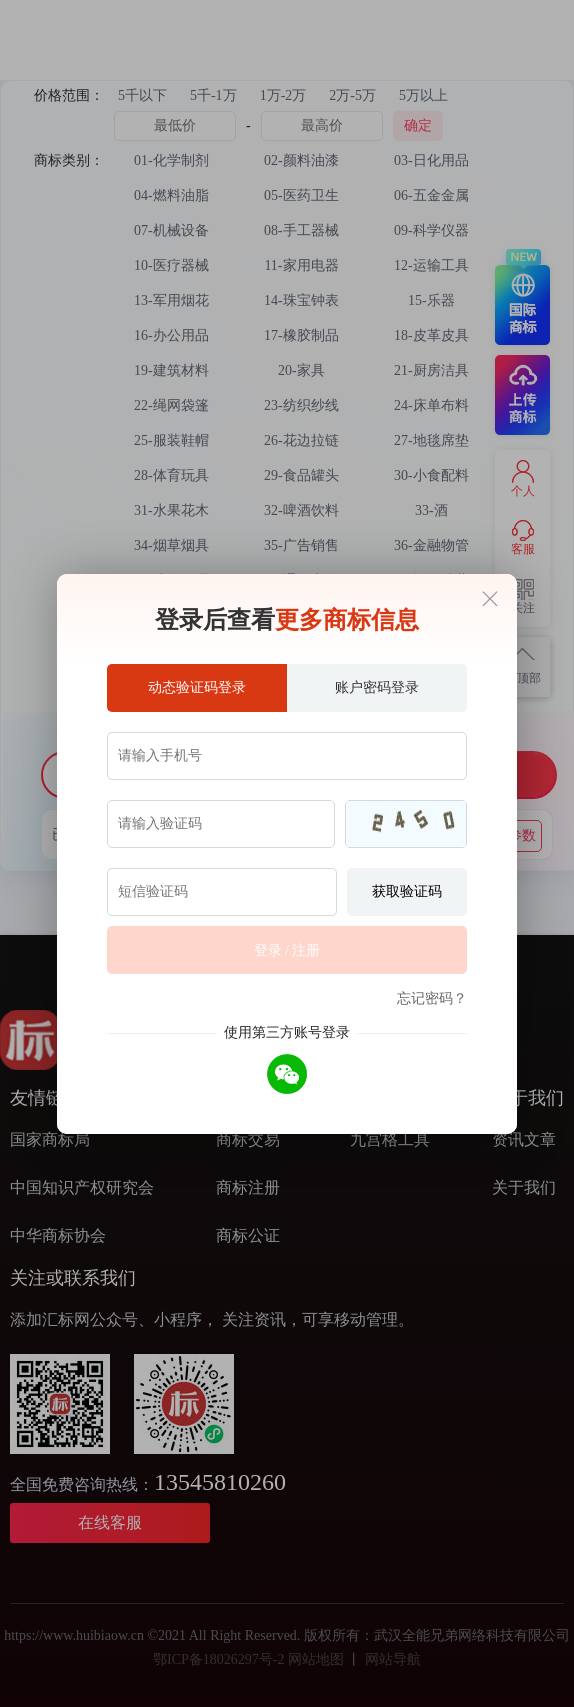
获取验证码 (407, 891)
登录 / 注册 (287, 950)
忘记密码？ (432, 998)
